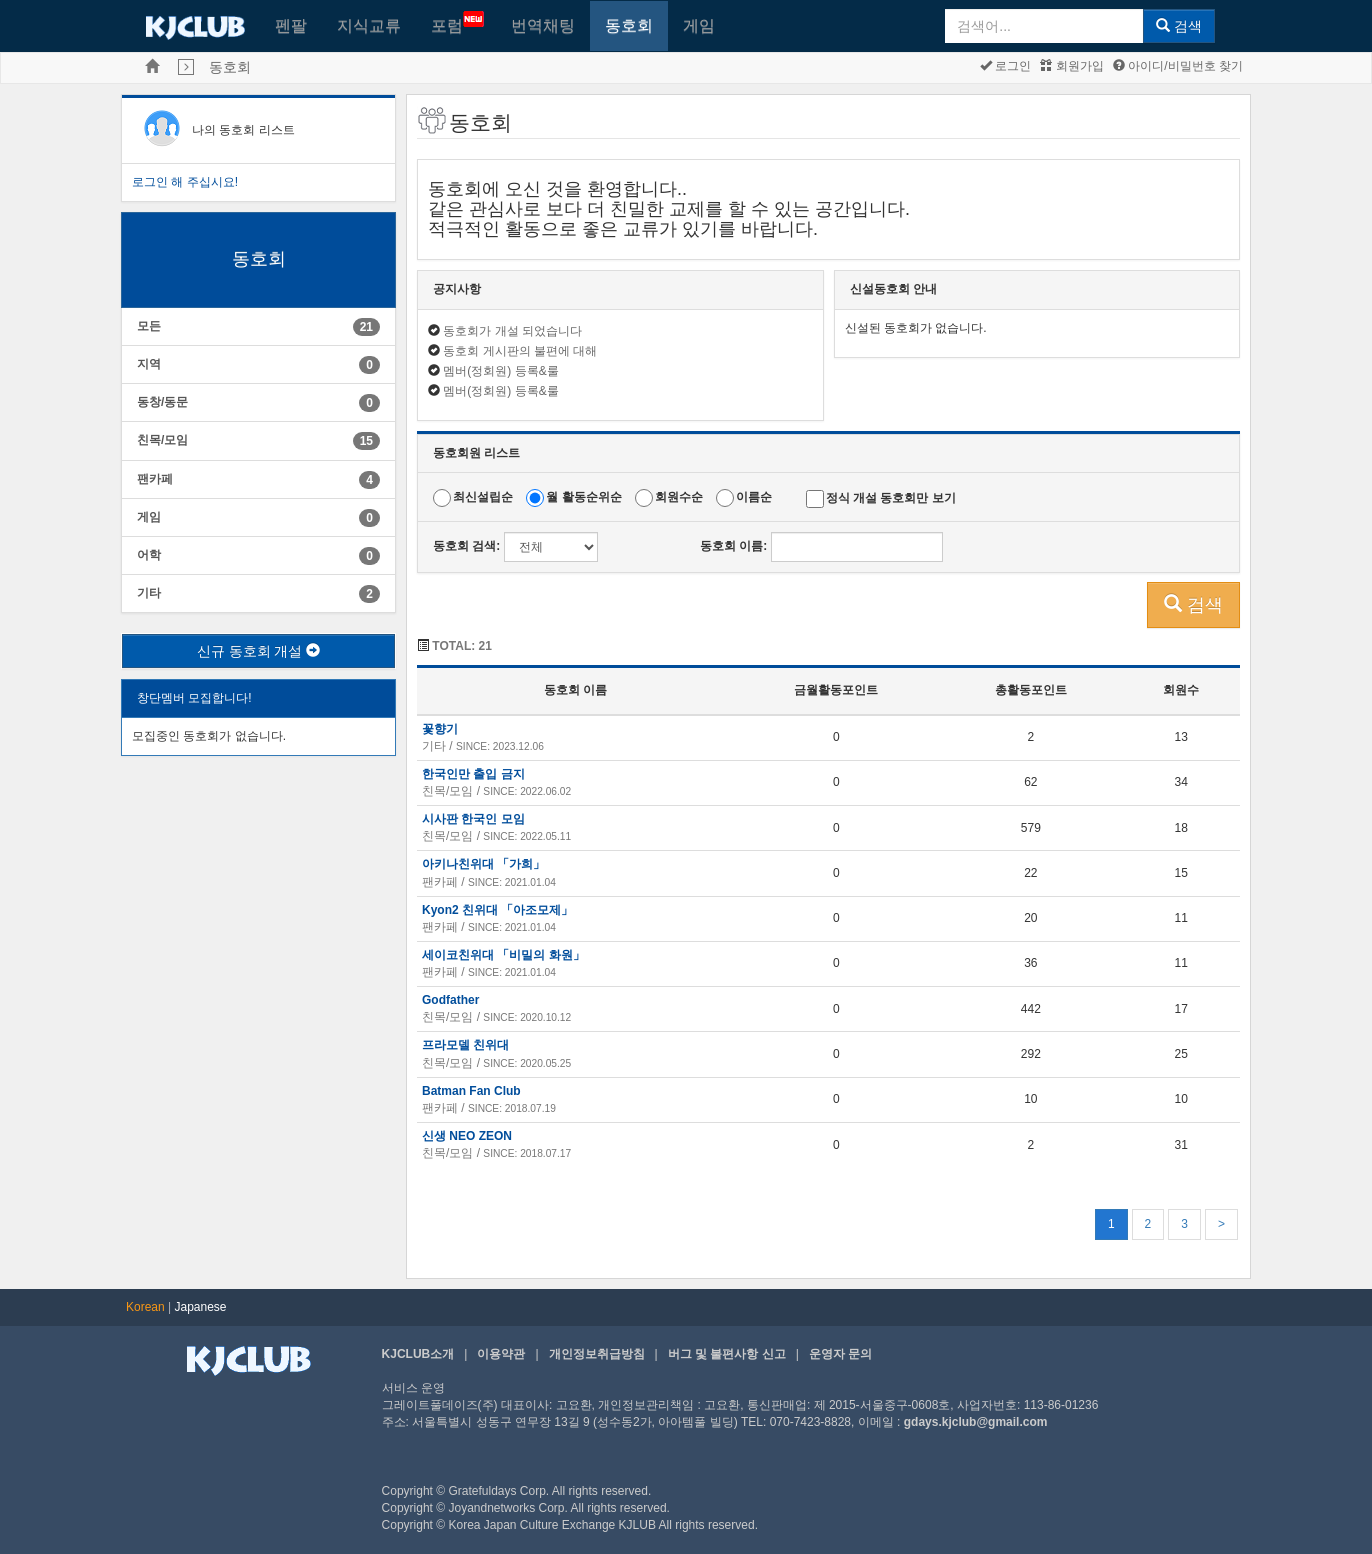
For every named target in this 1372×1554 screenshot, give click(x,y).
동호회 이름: (733, 546)
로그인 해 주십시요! (185, 182)
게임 (699, 25)
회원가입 (1071, 66)
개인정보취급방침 (597, 1354)
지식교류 (369, 25)
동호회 (629, 25)
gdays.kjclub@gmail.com (976, 1422)
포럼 (457, 22)
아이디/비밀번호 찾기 (1178, 66)
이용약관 (501, 1354)
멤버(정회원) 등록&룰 (500, 371)
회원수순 (679, 498)
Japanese (201, 1307)
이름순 (754, 498)
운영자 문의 (840, 1354)
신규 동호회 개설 (259, 651)
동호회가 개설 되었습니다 (512, 331)
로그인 (1005, 66)
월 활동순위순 (583, 498)
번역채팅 (543, 25)
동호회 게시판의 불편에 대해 (520, 351)
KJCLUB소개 (418, 1354)
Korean (145, 1307)
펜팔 (291, 25)
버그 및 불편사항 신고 (727, 1354)
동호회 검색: (466, 546)
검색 (1179, 26)
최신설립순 (483, 498)
